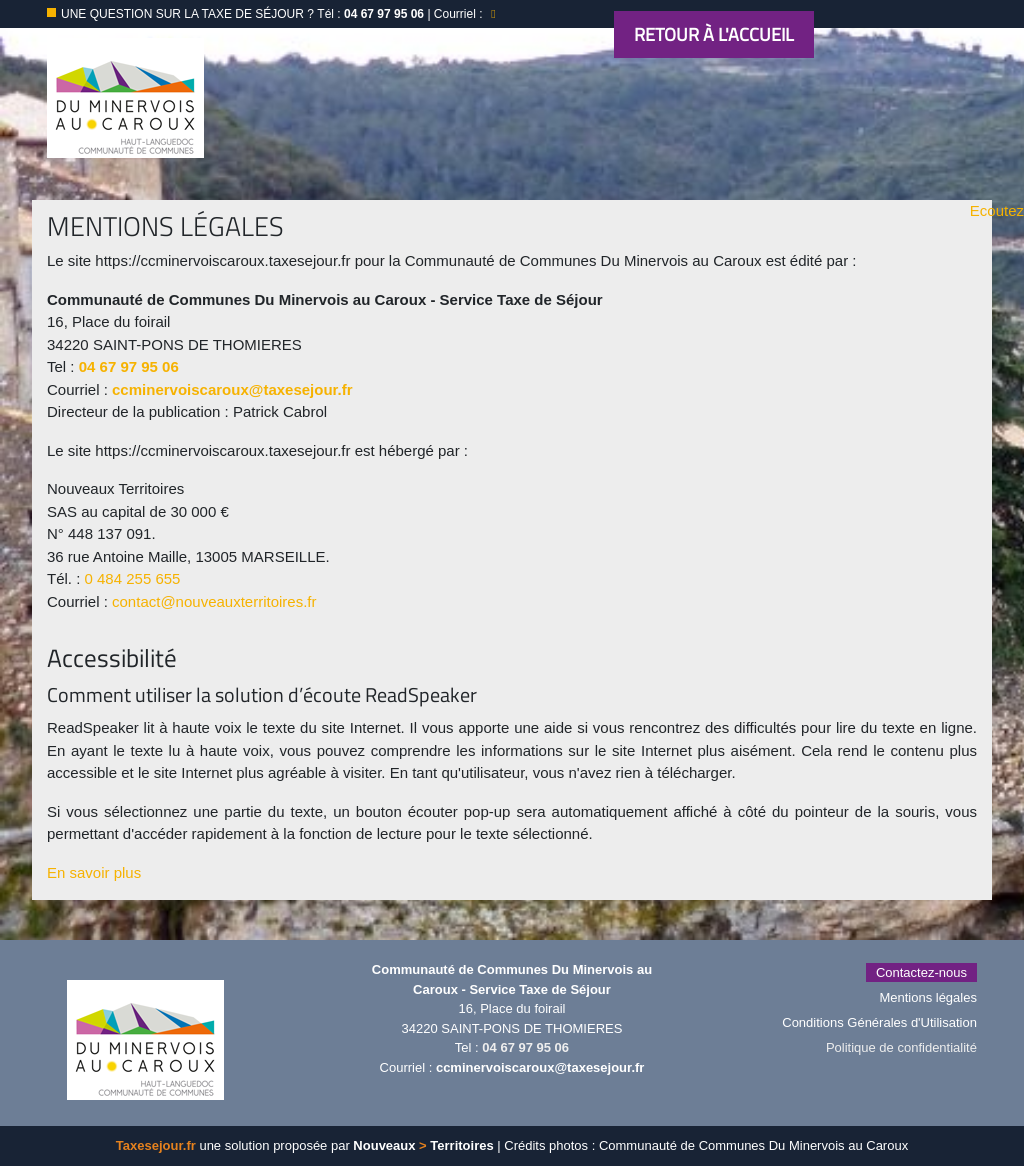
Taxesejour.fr (156, 1145)
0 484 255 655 (133, 578)
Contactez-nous (921, 972)
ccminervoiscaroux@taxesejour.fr (232, 389)
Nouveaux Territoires (423, 1145)
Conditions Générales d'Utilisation (879, 1022)
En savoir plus (94, 872)
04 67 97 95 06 (129, 366)
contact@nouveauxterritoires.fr (214, 601)
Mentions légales (928, 997)
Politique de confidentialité (901, 1047)
